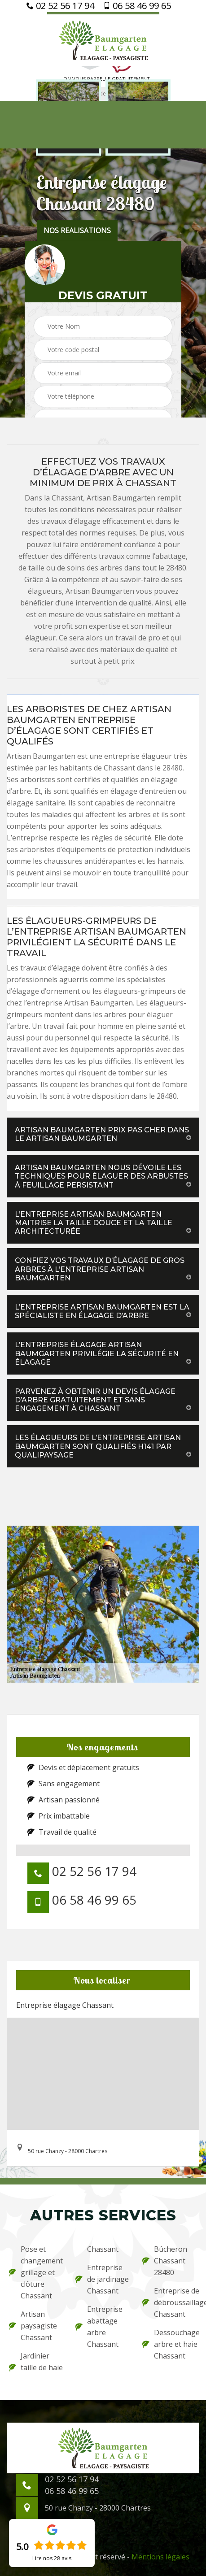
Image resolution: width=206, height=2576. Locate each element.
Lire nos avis (51, 2558)
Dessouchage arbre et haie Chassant (169, 2344)
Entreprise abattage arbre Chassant (99, 2326)
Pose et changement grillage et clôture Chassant (36, 2272)
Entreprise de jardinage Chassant (102, 2279)
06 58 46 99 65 (137, 6)
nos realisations (77, 230)
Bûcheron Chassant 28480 (164, 2260)
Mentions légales (160, 2557)
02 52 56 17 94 (60, 6)
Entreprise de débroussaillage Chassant (169, 2302)
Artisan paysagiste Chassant (33, 2325)
